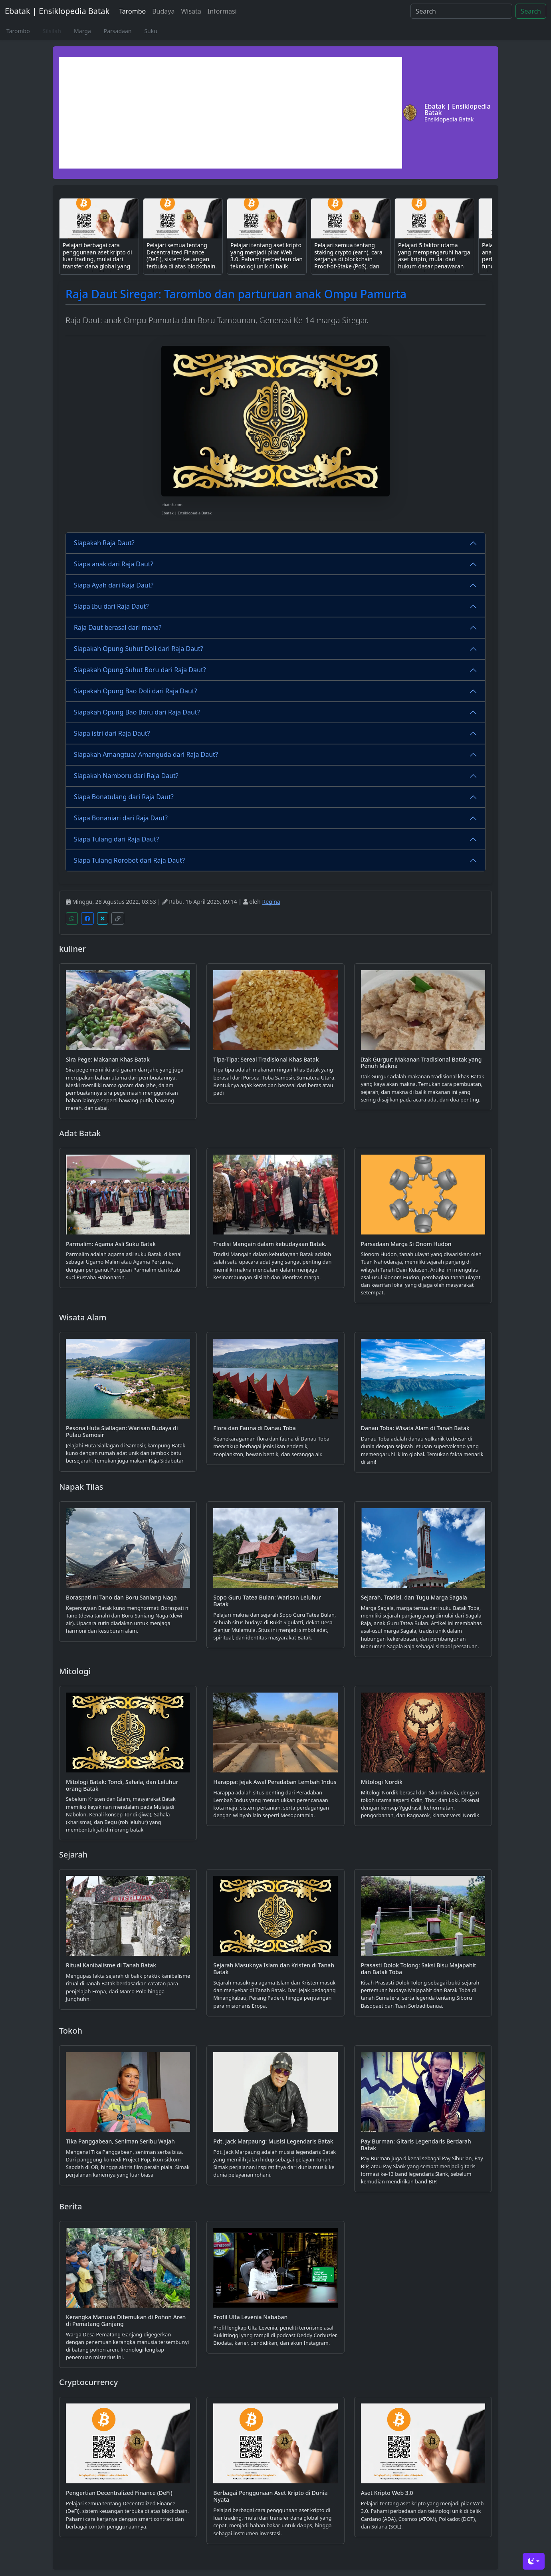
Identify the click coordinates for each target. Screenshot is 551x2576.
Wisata (191, 11)
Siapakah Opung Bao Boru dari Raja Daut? (137, 712)
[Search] (461, 11)
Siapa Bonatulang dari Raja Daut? (124, 796)
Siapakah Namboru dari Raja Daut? (126, 775)
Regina (271, 901)
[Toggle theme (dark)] (534, 2561)
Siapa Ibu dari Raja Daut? (111, 606)
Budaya (163, 11)
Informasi (222, 11)
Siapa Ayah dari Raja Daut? (113, 585)
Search (531, 11)
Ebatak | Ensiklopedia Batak (57, 11)
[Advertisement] (230, 113)
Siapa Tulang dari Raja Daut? (116, 839)
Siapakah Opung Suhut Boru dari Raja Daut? (140, 669)
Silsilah (52, 31)
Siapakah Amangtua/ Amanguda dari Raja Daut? (146, 754)
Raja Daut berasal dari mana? (117, 627)
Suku (150, 31)
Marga (82, 31)
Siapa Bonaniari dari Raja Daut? (121, 818)
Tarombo (132, 11)
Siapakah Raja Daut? (104, 542)
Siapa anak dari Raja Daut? (113, 564)
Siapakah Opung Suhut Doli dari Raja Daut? (138, 648)
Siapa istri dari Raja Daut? (112, 733)
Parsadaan (118, 31)
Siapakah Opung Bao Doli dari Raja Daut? (135, 691)
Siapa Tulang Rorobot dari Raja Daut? (129, 860)
